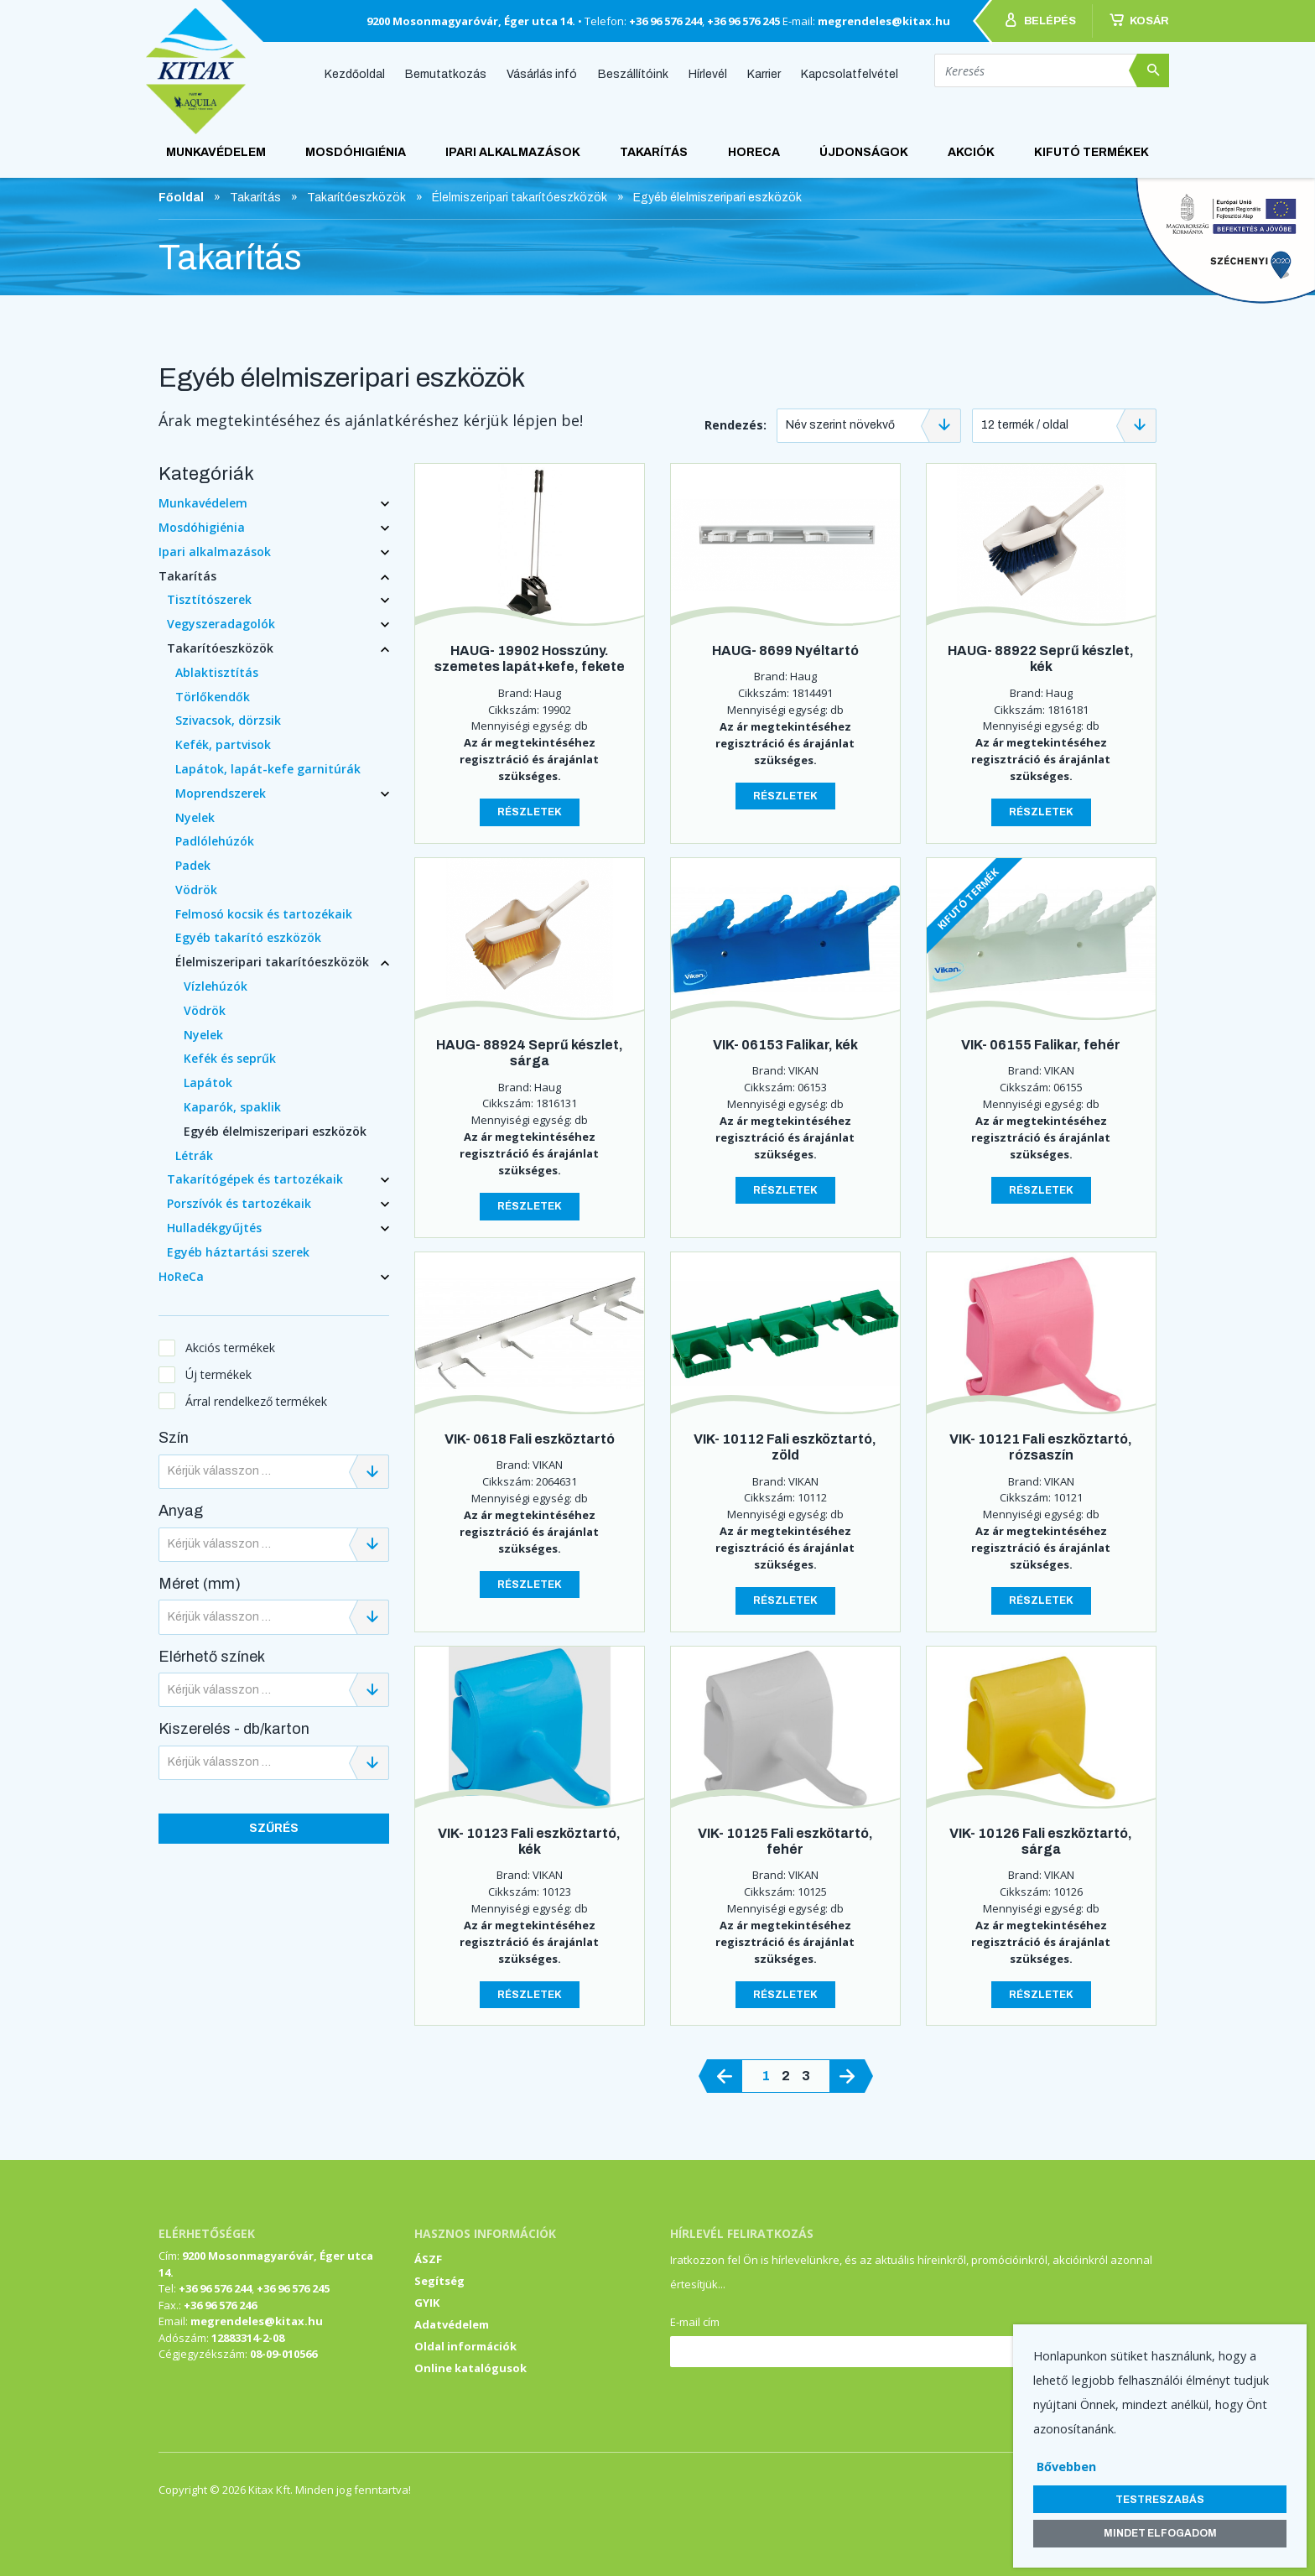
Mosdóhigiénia (355, 152)
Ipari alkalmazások (512, 152)
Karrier (764, 73)
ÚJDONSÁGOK (863, 152)
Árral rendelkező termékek (256, 1401)
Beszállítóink (633, 73)
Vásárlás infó (542, 73)
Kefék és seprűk (230, 1058)
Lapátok (208, 1082)
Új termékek (218, 1374)
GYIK (426, 2302)
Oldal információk (465, 2346)
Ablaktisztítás (216, 672)
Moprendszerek (220, 793)
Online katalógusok (470, 2368)
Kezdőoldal (355, 73)
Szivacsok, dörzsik (228, 720)
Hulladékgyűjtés (214, 1228)
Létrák (194, 1155)
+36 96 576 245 (743, 21)
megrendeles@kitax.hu (884, 21)
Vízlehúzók (215, 986)
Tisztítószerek (209, 599)
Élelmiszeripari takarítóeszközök (272, 962)
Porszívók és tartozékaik (239, 1203)
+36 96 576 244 (665, 21)
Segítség (439, 2280)
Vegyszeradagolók (221, 624)
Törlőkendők (212, 697)
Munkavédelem (216, 152)
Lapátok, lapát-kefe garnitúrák (268, 769)
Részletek (529, 812)
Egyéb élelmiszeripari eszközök (275, 1131)
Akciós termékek (230, 1348)
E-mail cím (695, 2321)
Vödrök (196, 890)
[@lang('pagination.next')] (847, 2076)
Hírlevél (708, 73)
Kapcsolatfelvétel (849, 73)
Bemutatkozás (445, 73)
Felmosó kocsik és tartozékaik (263, 914)
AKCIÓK (971, 152)
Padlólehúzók (214, 841)
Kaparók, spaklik (232, 1107)
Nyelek (195, 817)
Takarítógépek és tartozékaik (255, 1179)
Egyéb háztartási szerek (238, 1252)
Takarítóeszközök (220, 648)
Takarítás (654, 152)
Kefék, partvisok (223, 744)
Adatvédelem (451, 2324)
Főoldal (181, 197)
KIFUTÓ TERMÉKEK (1091, 152)
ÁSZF (428, 2258)
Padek (193, 865)
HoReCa (754, 152)
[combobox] (869, 426)
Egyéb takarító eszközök (248, 937)
